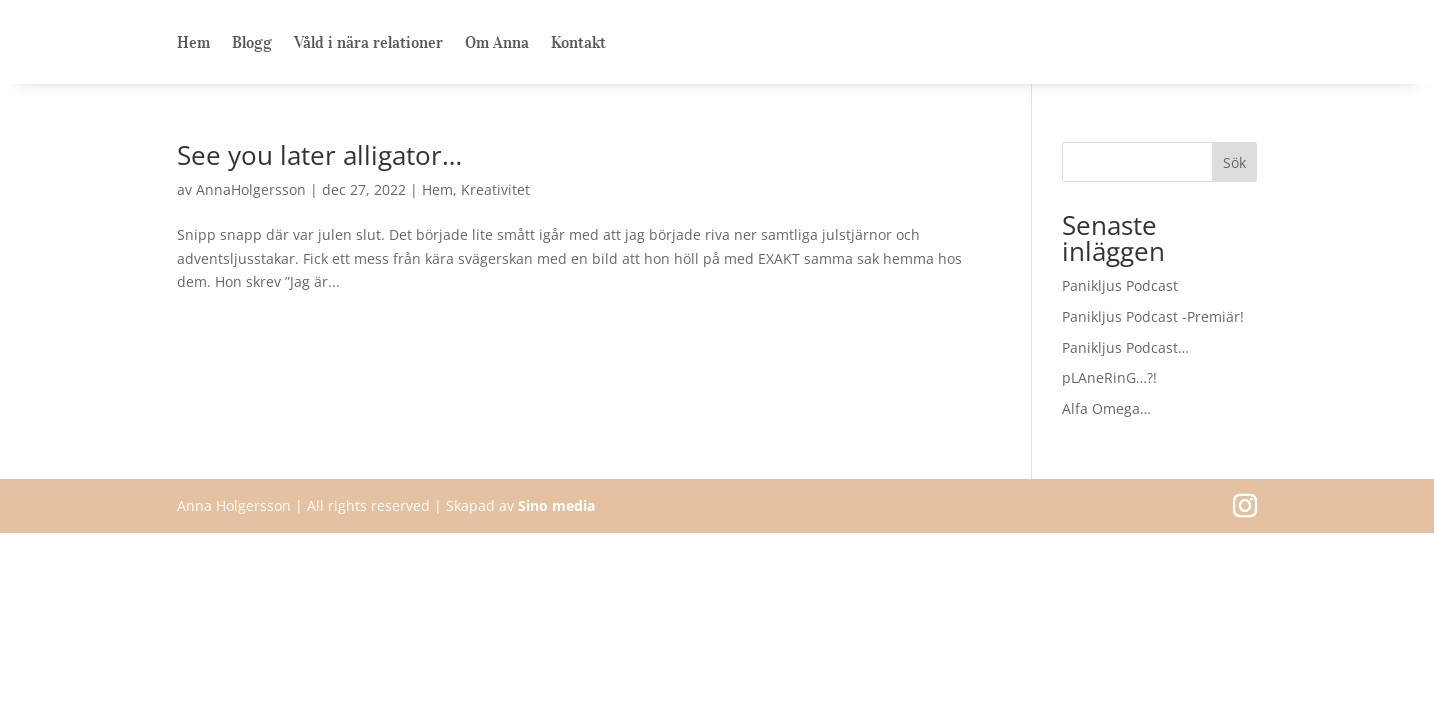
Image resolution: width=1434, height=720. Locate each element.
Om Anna (497, 43)
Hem (193, 43)
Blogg (252, 43)
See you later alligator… (319, 155)
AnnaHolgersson (251, 189)
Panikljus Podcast (1120, 285)
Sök (1234, 162)
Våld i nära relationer (368, 43)
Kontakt (578, 43)
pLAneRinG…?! (1109, 377)
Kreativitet (495, 189)
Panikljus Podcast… (1125, 347)
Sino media (556, 505)
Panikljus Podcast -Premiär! (1153, 316)
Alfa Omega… (1106, 408)
